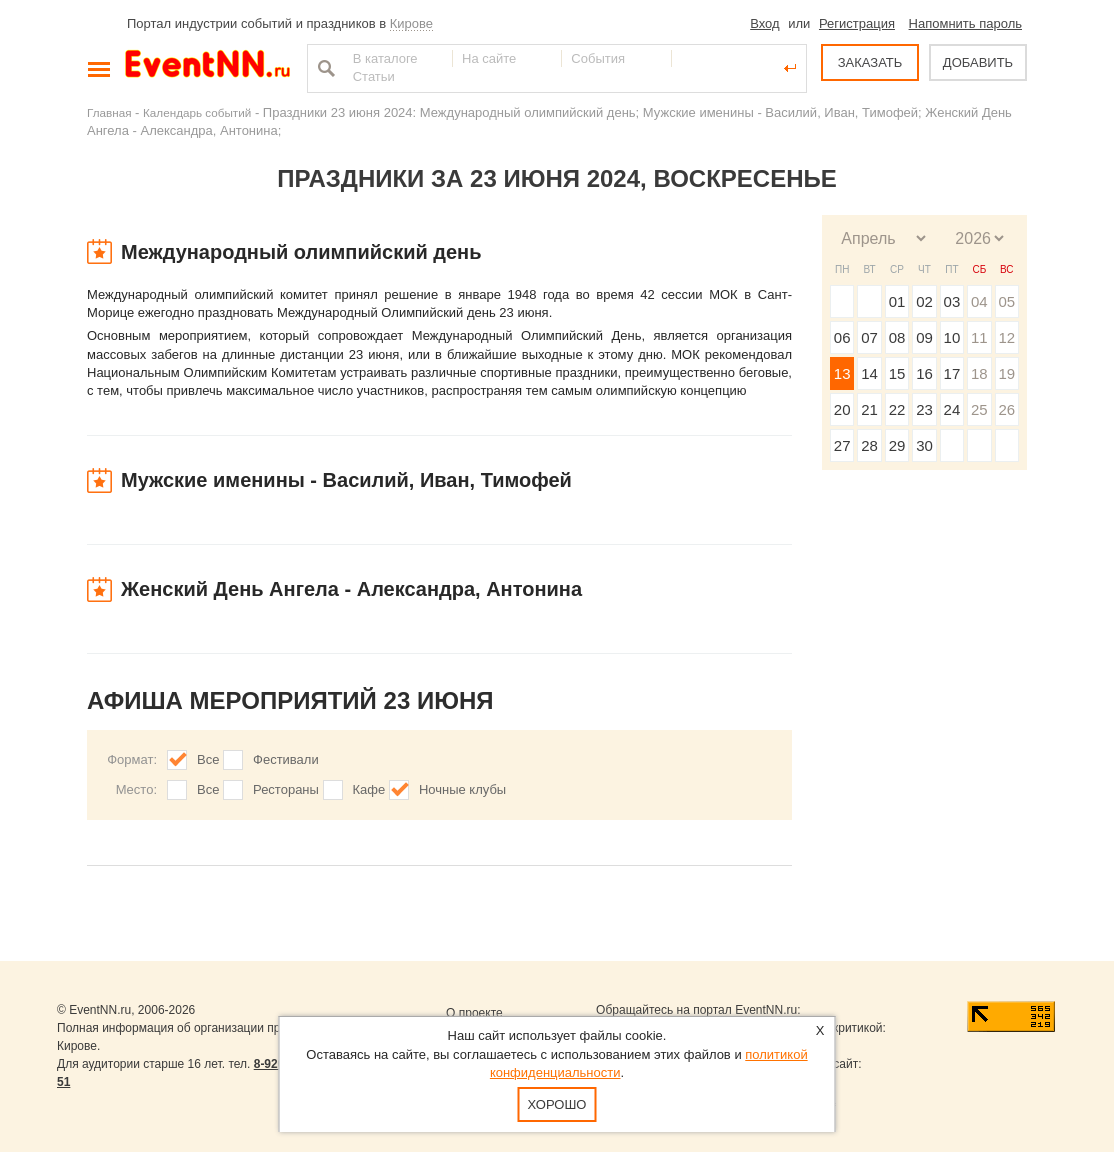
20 (842, 409)
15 (897, 373)
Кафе (369, 789)
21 (869, 409)
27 (842, 445)
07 (869, 337)
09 (924, 337)
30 (924, 445)
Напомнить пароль (965, 23)
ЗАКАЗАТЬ (870, 62)
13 (842, 373)
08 (897, 337)
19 (1006, 373)
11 (979, 337)
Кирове (411, 23)
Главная (109, 112)
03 (952, 301)
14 (869, 373)
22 (897, 409)
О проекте (474, 1013)
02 (924, 301)
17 (952, 373)
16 (924, 373)
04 (979, 301)
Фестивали (286, 759)
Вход (764, 23)
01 (897, 301)
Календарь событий (197, 112)
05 (1006, 301)
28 (869, 445)
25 (979, 409)
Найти (324, 68)
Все (208, 759)
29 (897, 445)
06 (842, 337)
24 (952, 409)
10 (952, 337)
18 (979, 373)
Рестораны (286, 789)
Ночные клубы (462, 789)
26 (1006, 409)
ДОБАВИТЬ (978, 62)
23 (924, 409)
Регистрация (857, 23)
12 (1006, 337)
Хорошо (557, 1104)
